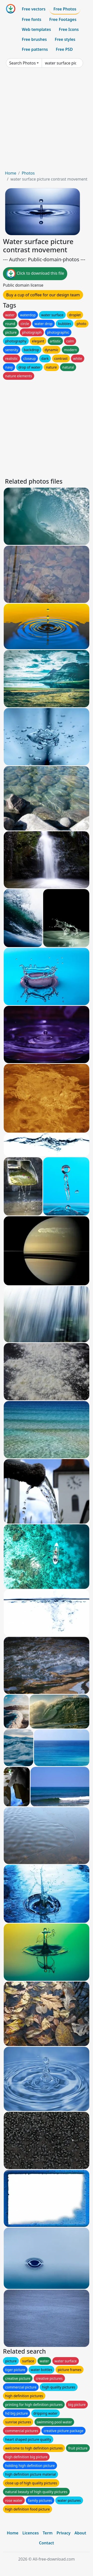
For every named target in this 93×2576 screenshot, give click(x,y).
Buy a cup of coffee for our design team (43, 295)
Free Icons (69, 29)
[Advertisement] (46, 121)
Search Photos (22, 63)
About (80, 2533)
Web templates (36, 29)
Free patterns (35, 49)
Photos (28, 173)
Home (10, 173)
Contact (46, 2543)
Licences (30, 2533)
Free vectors (33, 9)
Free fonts (31, 19)
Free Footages (63, 19)
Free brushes (34, 39)
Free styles (65, 39)
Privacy (63, 2533)
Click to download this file (35, 273)
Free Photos (64, 9)
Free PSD (64, 49)
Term (48, 2533)
